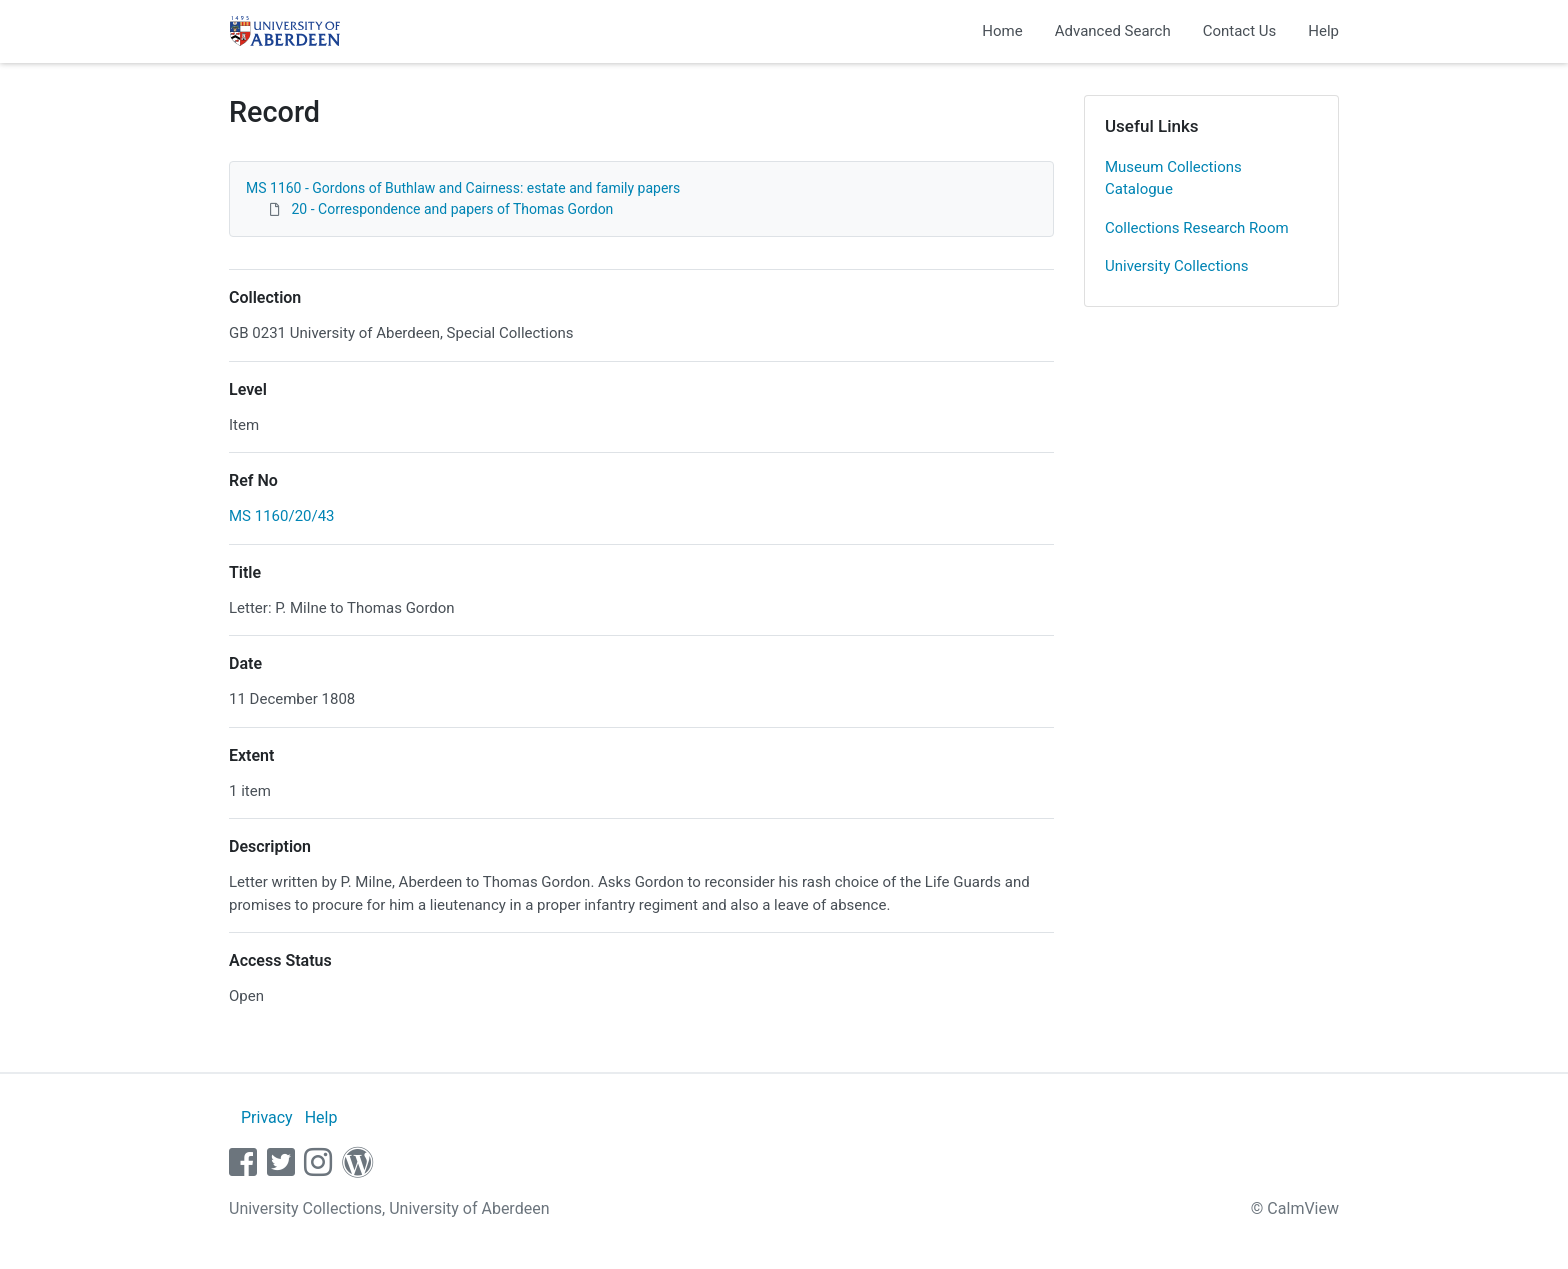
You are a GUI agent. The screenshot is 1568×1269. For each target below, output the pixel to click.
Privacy (267, 1117)
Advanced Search (1113, 31)
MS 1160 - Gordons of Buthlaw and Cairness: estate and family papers (463, 188)
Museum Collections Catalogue (1173, 178)
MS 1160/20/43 (282, 516)
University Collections (1177, 266)
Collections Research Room (1197, 228)
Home (1002, 31)
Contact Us (1240, 31)
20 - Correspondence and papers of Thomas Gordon (452, 209)
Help (1323, 31)
